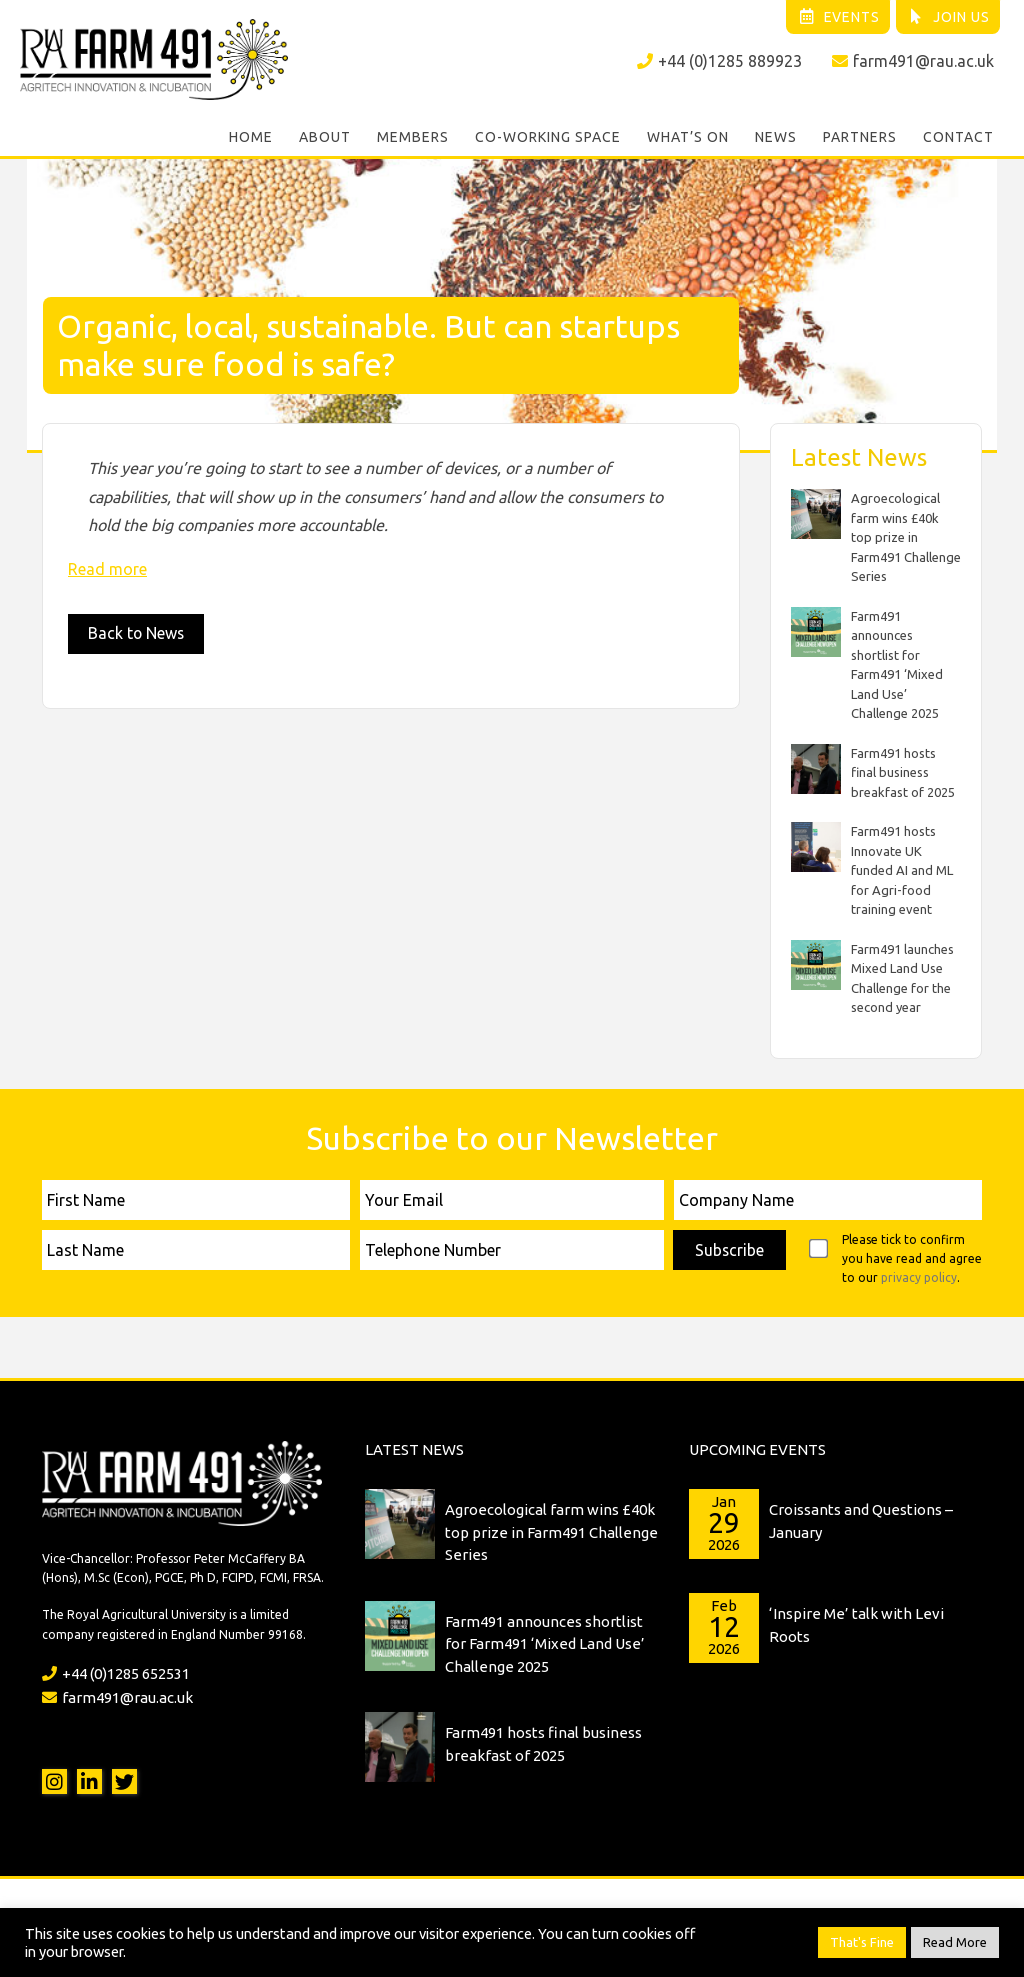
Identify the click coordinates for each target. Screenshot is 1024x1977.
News (776, 138)
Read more (107, 568)
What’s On (688, 138)
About (325, 138)
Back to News (137, 633)
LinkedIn (89, 1781)
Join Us (948, 17)
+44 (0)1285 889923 (719, 61)
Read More (955, 1942)
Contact (958, 138)
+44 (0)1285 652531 (116, 1672)
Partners (860, 138)
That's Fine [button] (862, 1942)
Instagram (54, 1781)
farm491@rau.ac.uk (913, 61)
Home (251, 138)
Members (413, 138)
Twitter (124, 1781)
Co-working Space (548, 138)
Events (837, 17)
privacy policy (919, 1276)
